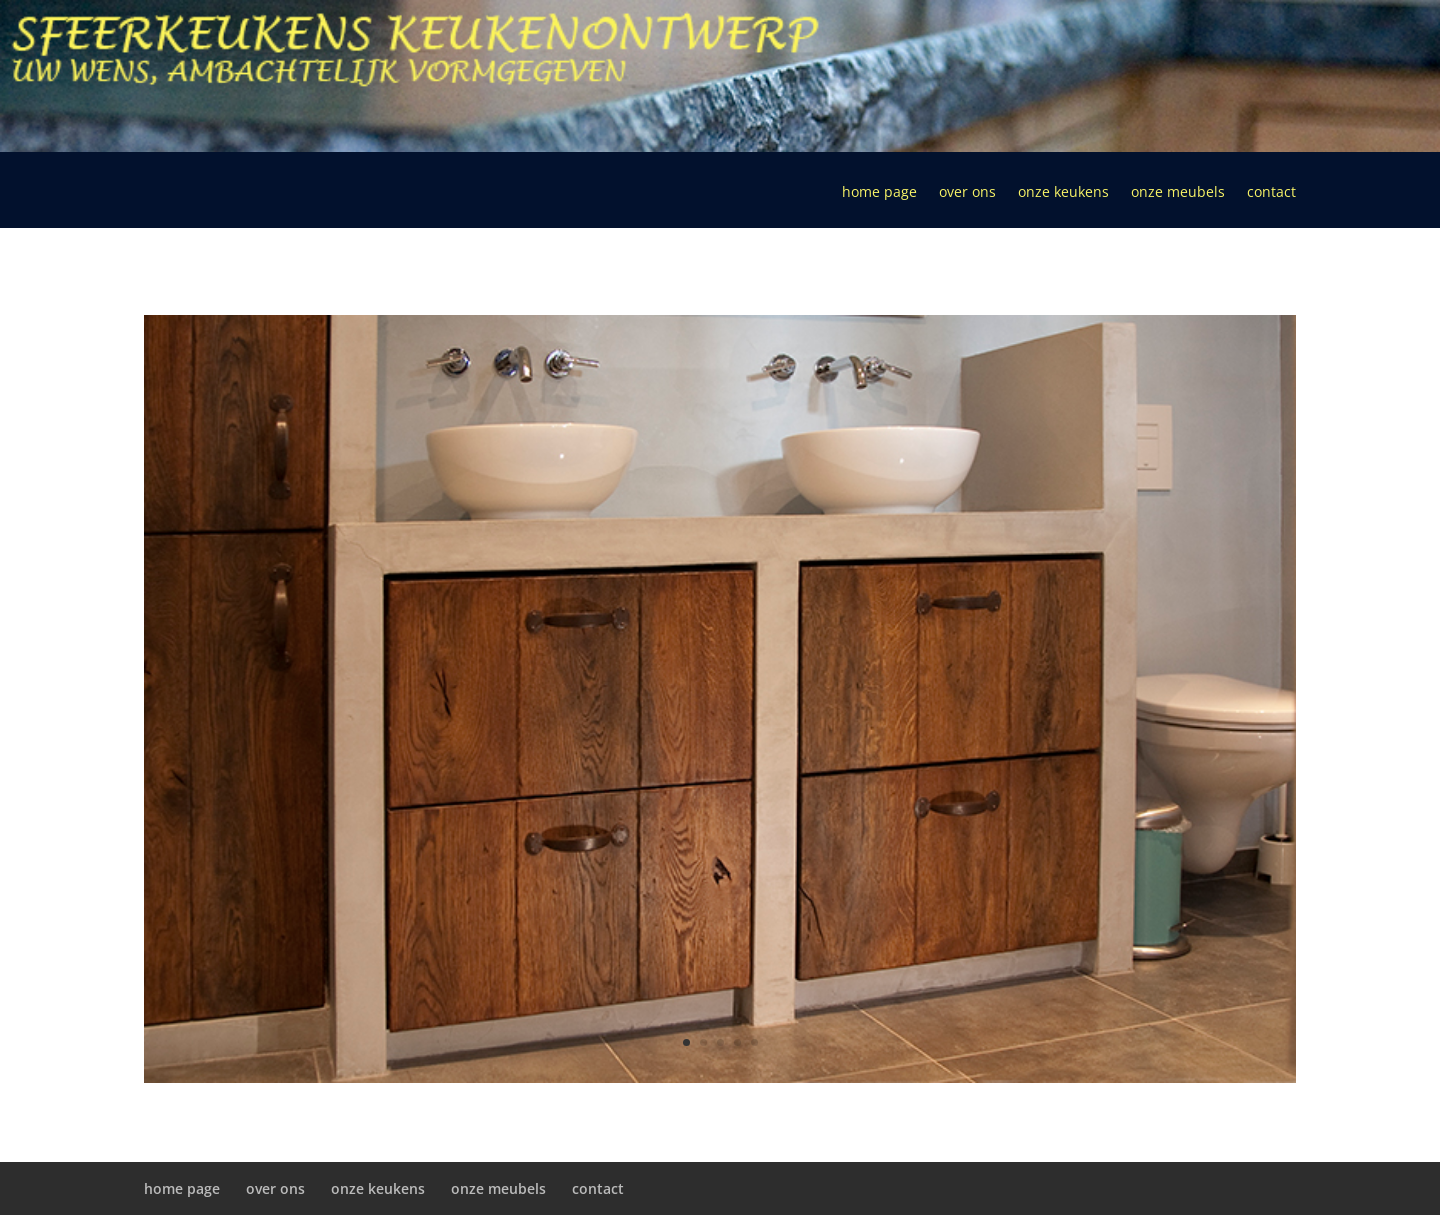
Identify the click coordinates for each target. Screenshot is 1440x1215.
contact (1271, 193)
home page (879, 193)
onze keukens (1063, 193)
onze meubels (1178, 193)
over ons (967, 193)
